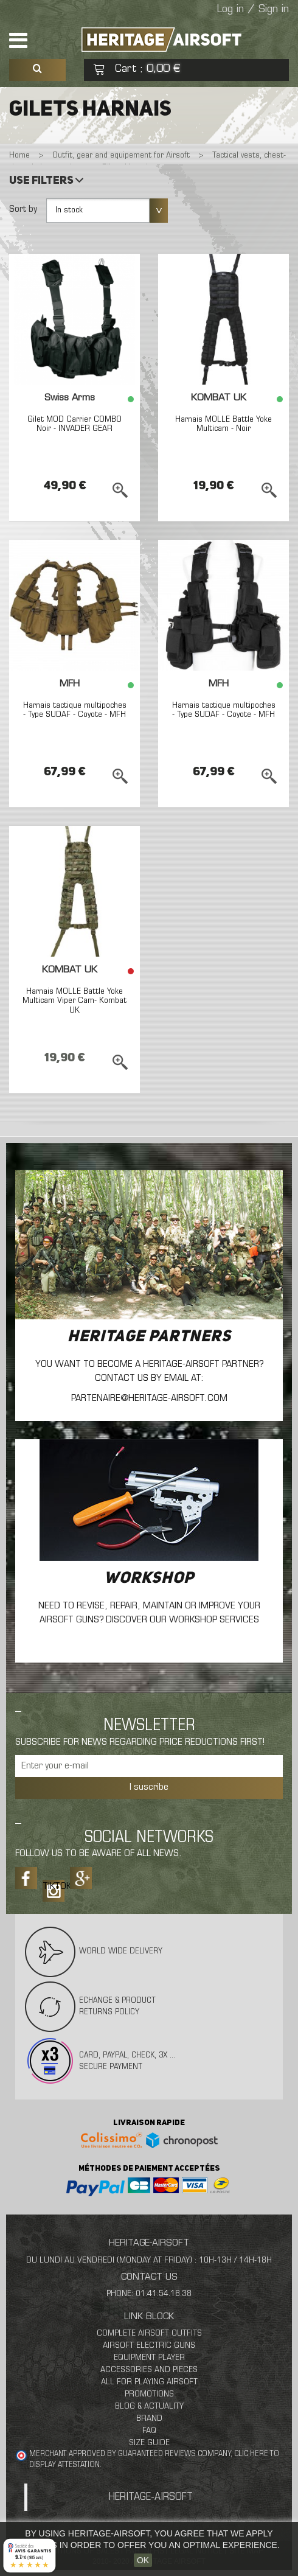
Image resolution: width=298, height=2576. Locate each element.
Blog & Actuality (149, 2406)
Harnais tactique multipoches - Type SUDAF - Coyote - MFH (74, 710)
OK (143, 2560)
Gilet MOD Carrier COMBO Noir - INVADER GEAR (74, 424)
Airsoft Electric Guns (149, 2345)
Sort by (23, 209)
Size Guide (149, 2443)
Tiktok (53, 1886)
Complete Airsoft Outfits (149, 2333)
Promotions (149, 2394)
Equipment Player (149, 2357)
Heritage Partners (149, 1337)
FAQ (149, 2430)
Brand (149, 2418)
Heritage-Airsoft (151, 2497)
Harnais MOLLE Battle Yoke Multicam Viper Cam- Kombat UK (74, 1001)
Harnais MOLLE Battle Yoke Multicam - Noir (223, 424)
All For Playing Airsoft (149, 2382)
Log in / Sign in (253, 10)
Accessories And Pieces (149, 2370)
